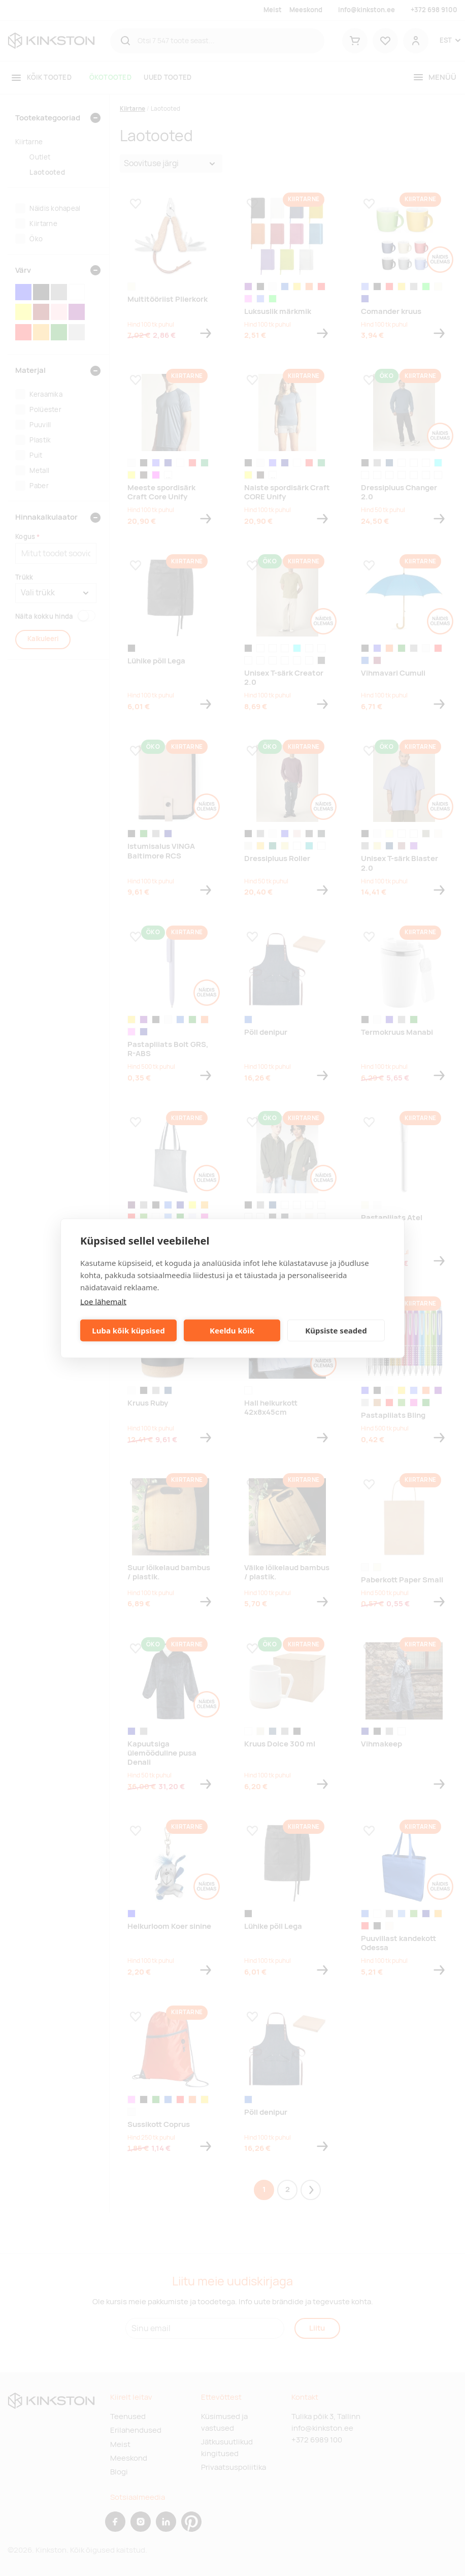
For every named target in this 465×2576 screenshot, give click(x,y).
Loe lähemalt (103, 1301)
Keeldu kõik (232, 1330)
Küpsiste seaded (336, 1330)
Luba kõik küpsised (128, 1330)
